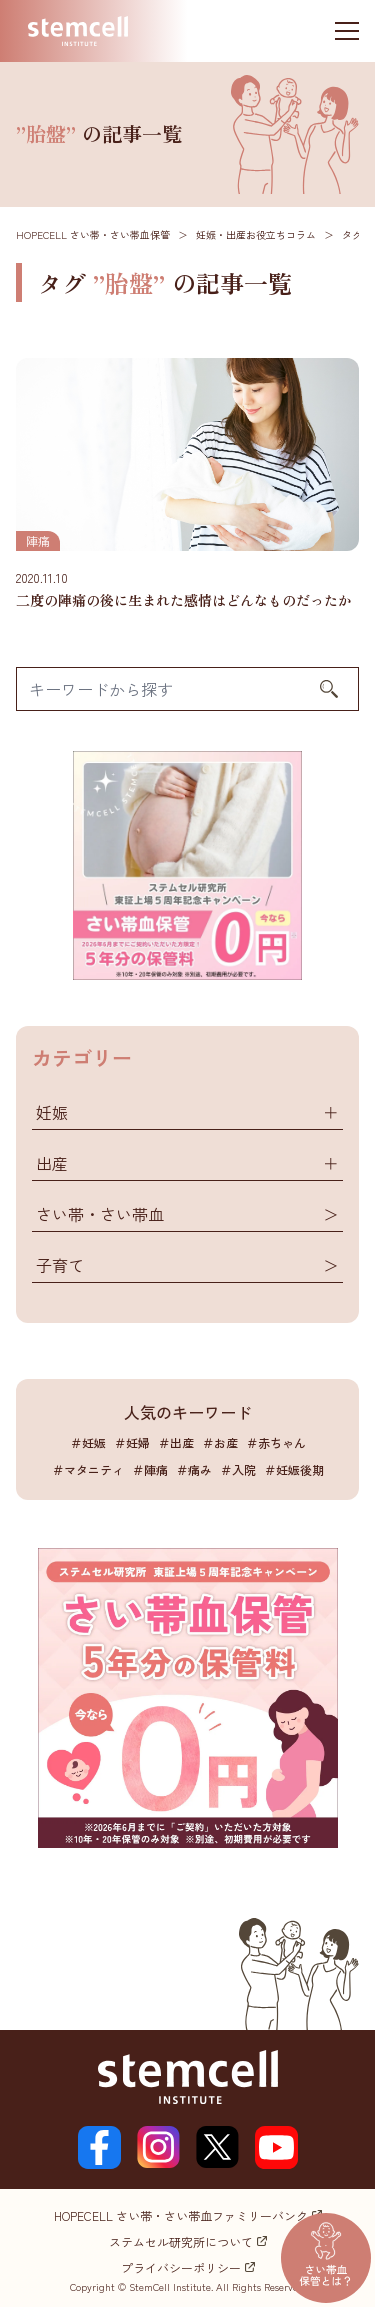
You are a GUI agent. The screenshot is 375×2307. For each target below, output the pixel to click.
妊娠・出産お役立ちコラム (256, 234)
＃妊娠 (88, 1442)
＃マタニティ (88, 1469)
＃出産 (176, 1442)
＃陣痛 (150, 1469)
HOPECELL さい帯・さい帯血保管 (93, 234)
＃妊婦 (132, 1442)
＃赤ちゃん (276, 1442)
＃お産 (220, 1442)
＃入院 (238, 1469)
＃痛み (194, 1469)
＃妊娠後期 (294, 1469)
